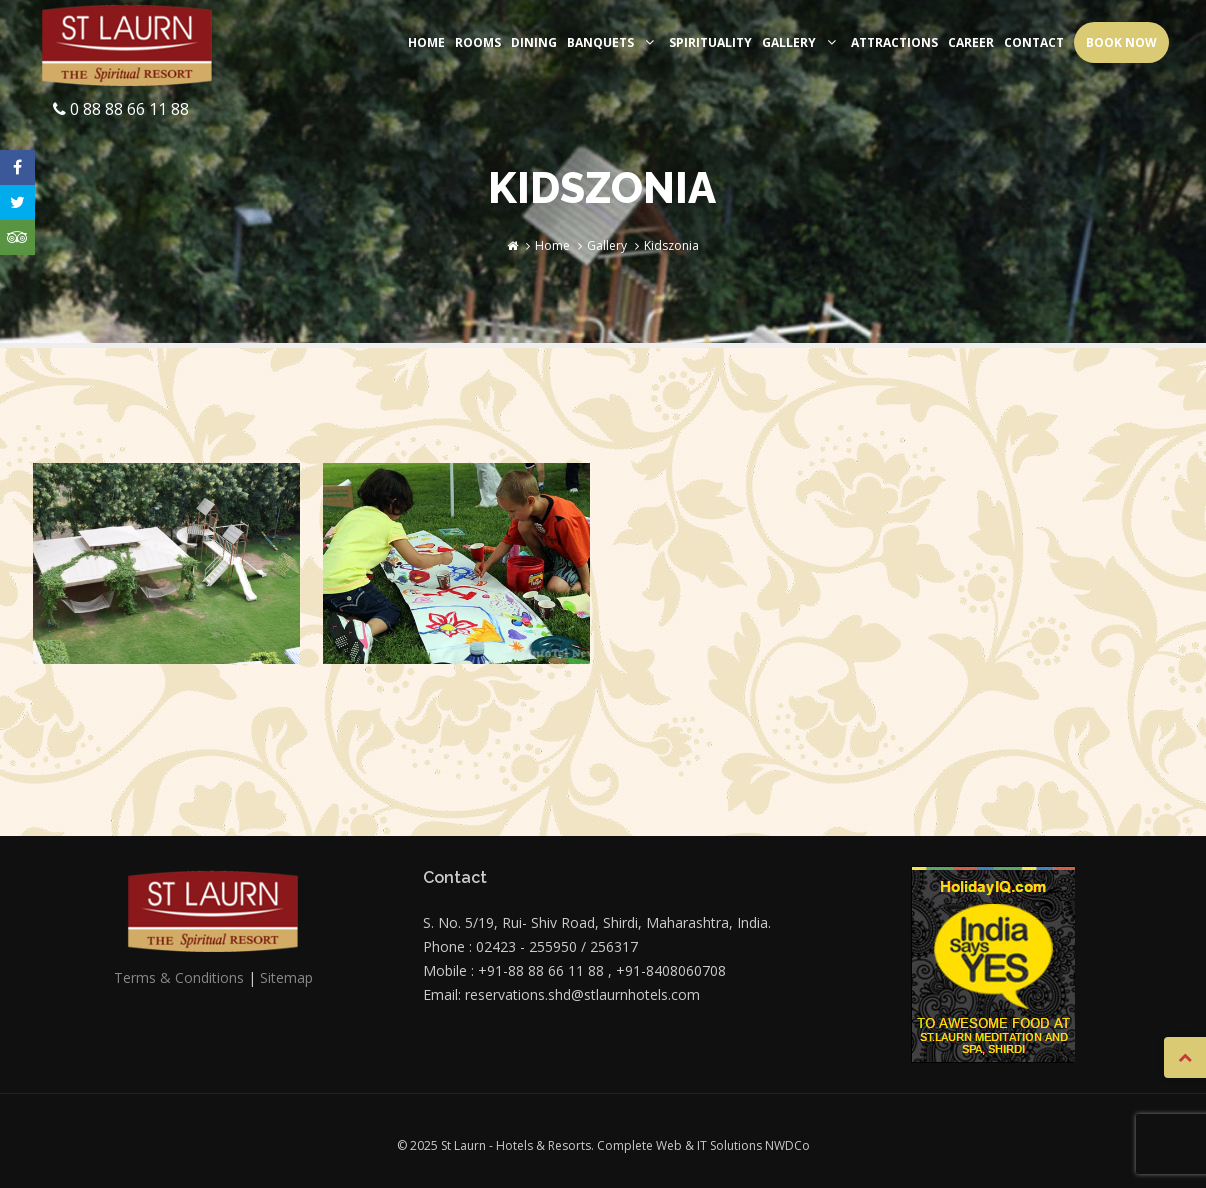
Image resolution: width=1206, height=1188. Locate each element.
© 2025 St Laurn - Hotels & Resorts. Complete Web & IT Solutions (581, 1145)
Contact (1034, 42)
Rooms (478, 42)
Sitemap (286, 977)
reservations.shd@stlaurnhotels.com (582, 994)
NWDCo (787, 1145)
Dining (534, 42)
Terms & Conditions (179, 977)
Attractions (894, 42)
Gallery (801, 42)
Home (426, 42)
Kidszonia (671, 245)
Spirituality (710, 42)
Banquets (613, 42)
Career (971, 42)
